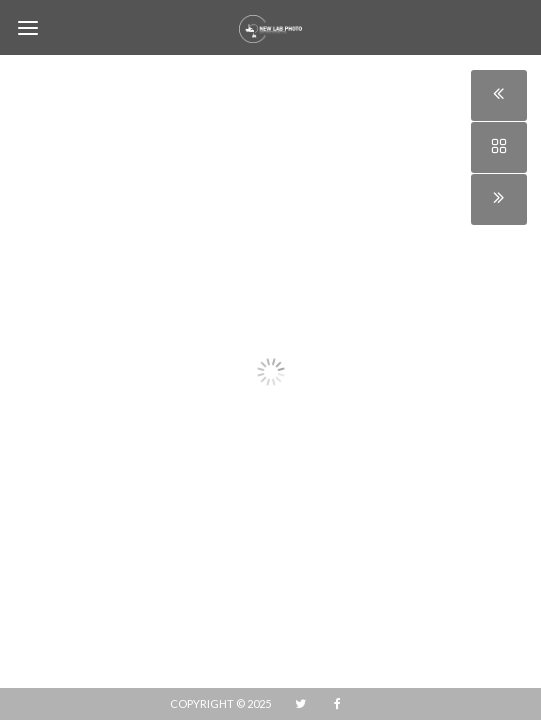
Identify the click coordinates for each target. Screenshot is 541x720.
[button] (37, 357)
